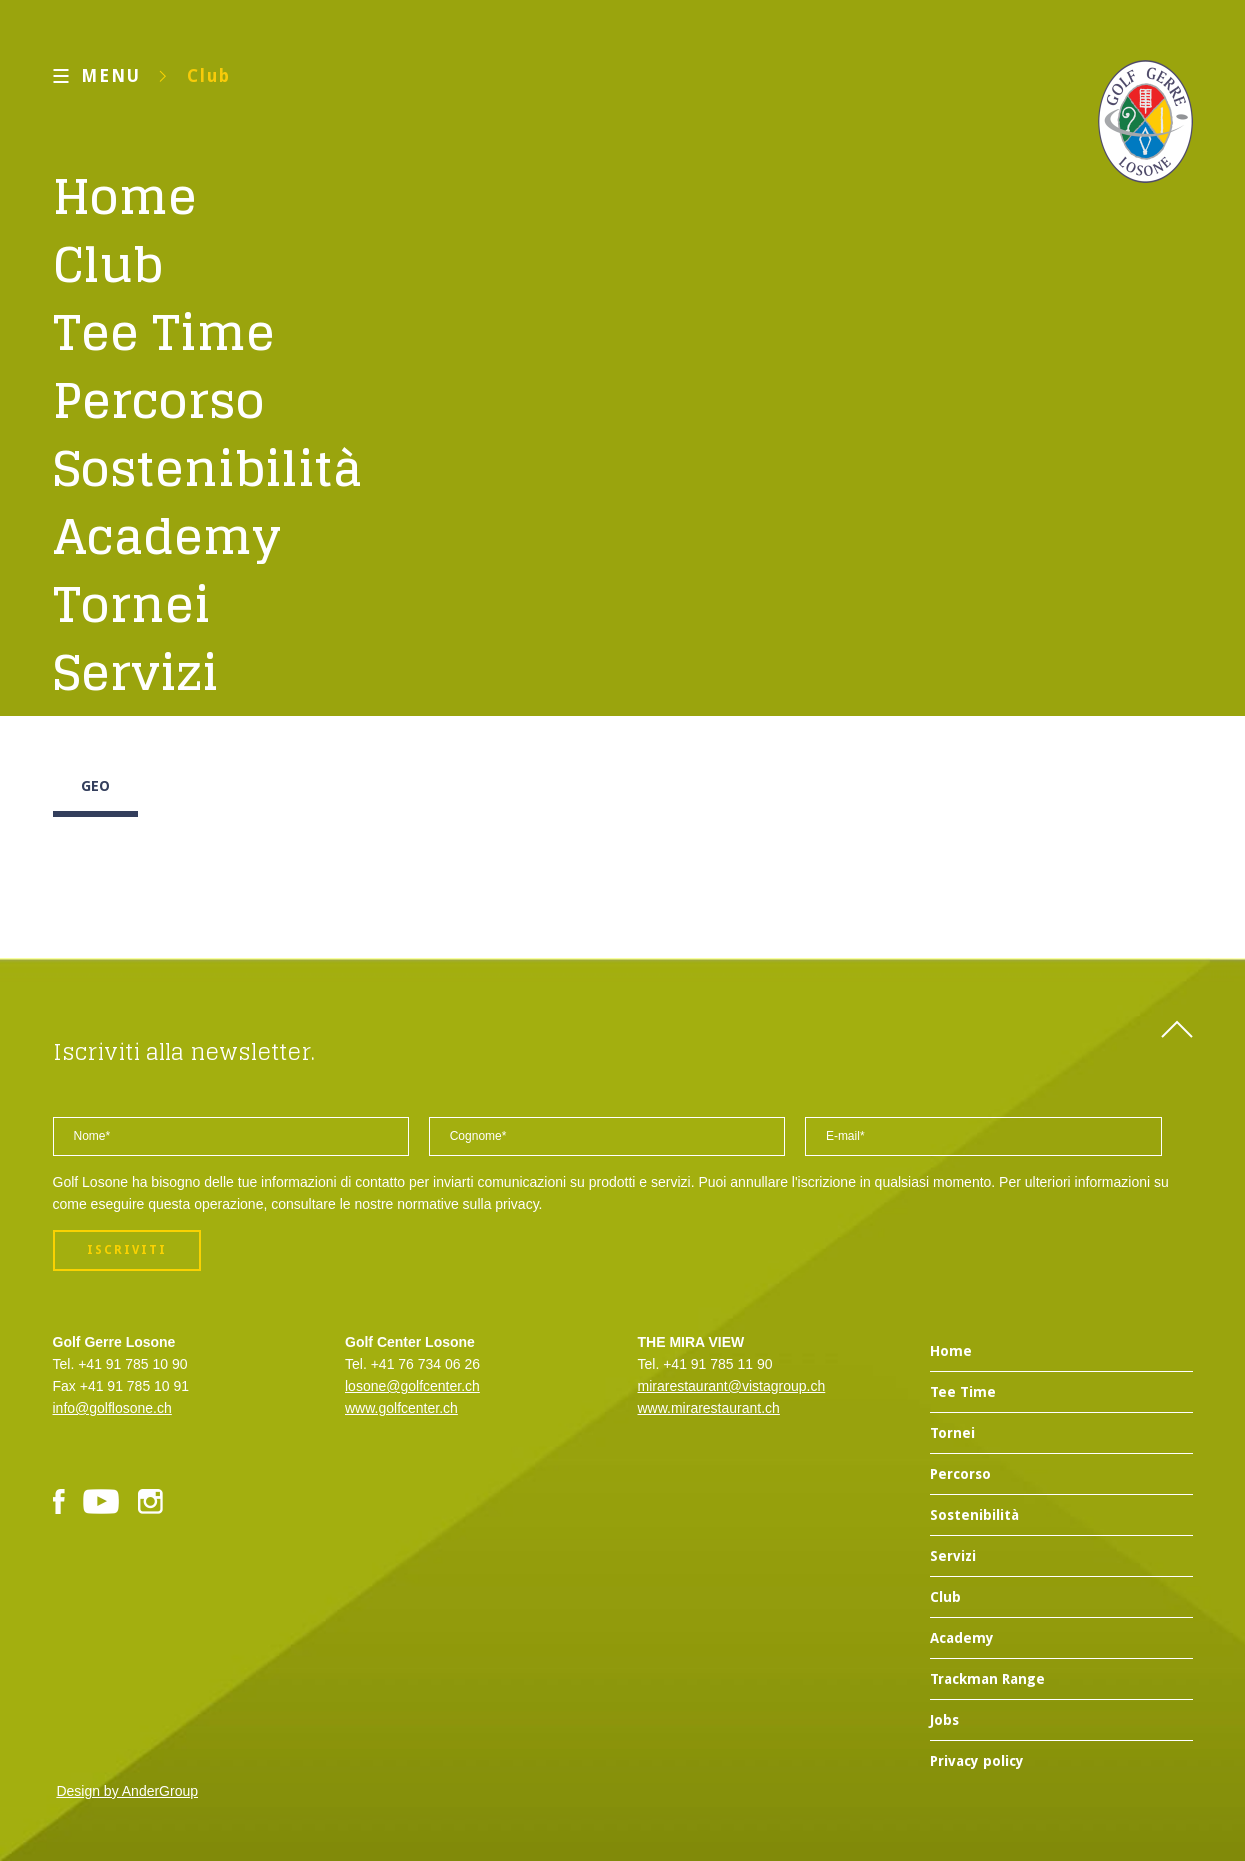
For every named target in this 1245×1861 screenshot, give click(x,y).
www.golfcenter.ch (401, 1408)
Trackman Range (987, 1679)
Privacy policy (977, 1761)
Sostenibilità (208, 468)
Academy (167, 536)
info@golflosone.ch (112, 1408)
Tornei (132, 604)
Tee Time (164, 332)
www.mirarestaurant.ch (709, 1408)
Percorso (159, 400)
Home (125, 196)
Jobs (944, 1720)
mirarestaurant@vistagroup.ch (732, 1386)
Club (209, 76)
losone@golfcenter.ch (412, 1386)
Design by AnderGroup (127, 1791)
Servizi (136, 672)
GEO (95, 786)
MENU (111, 76)
